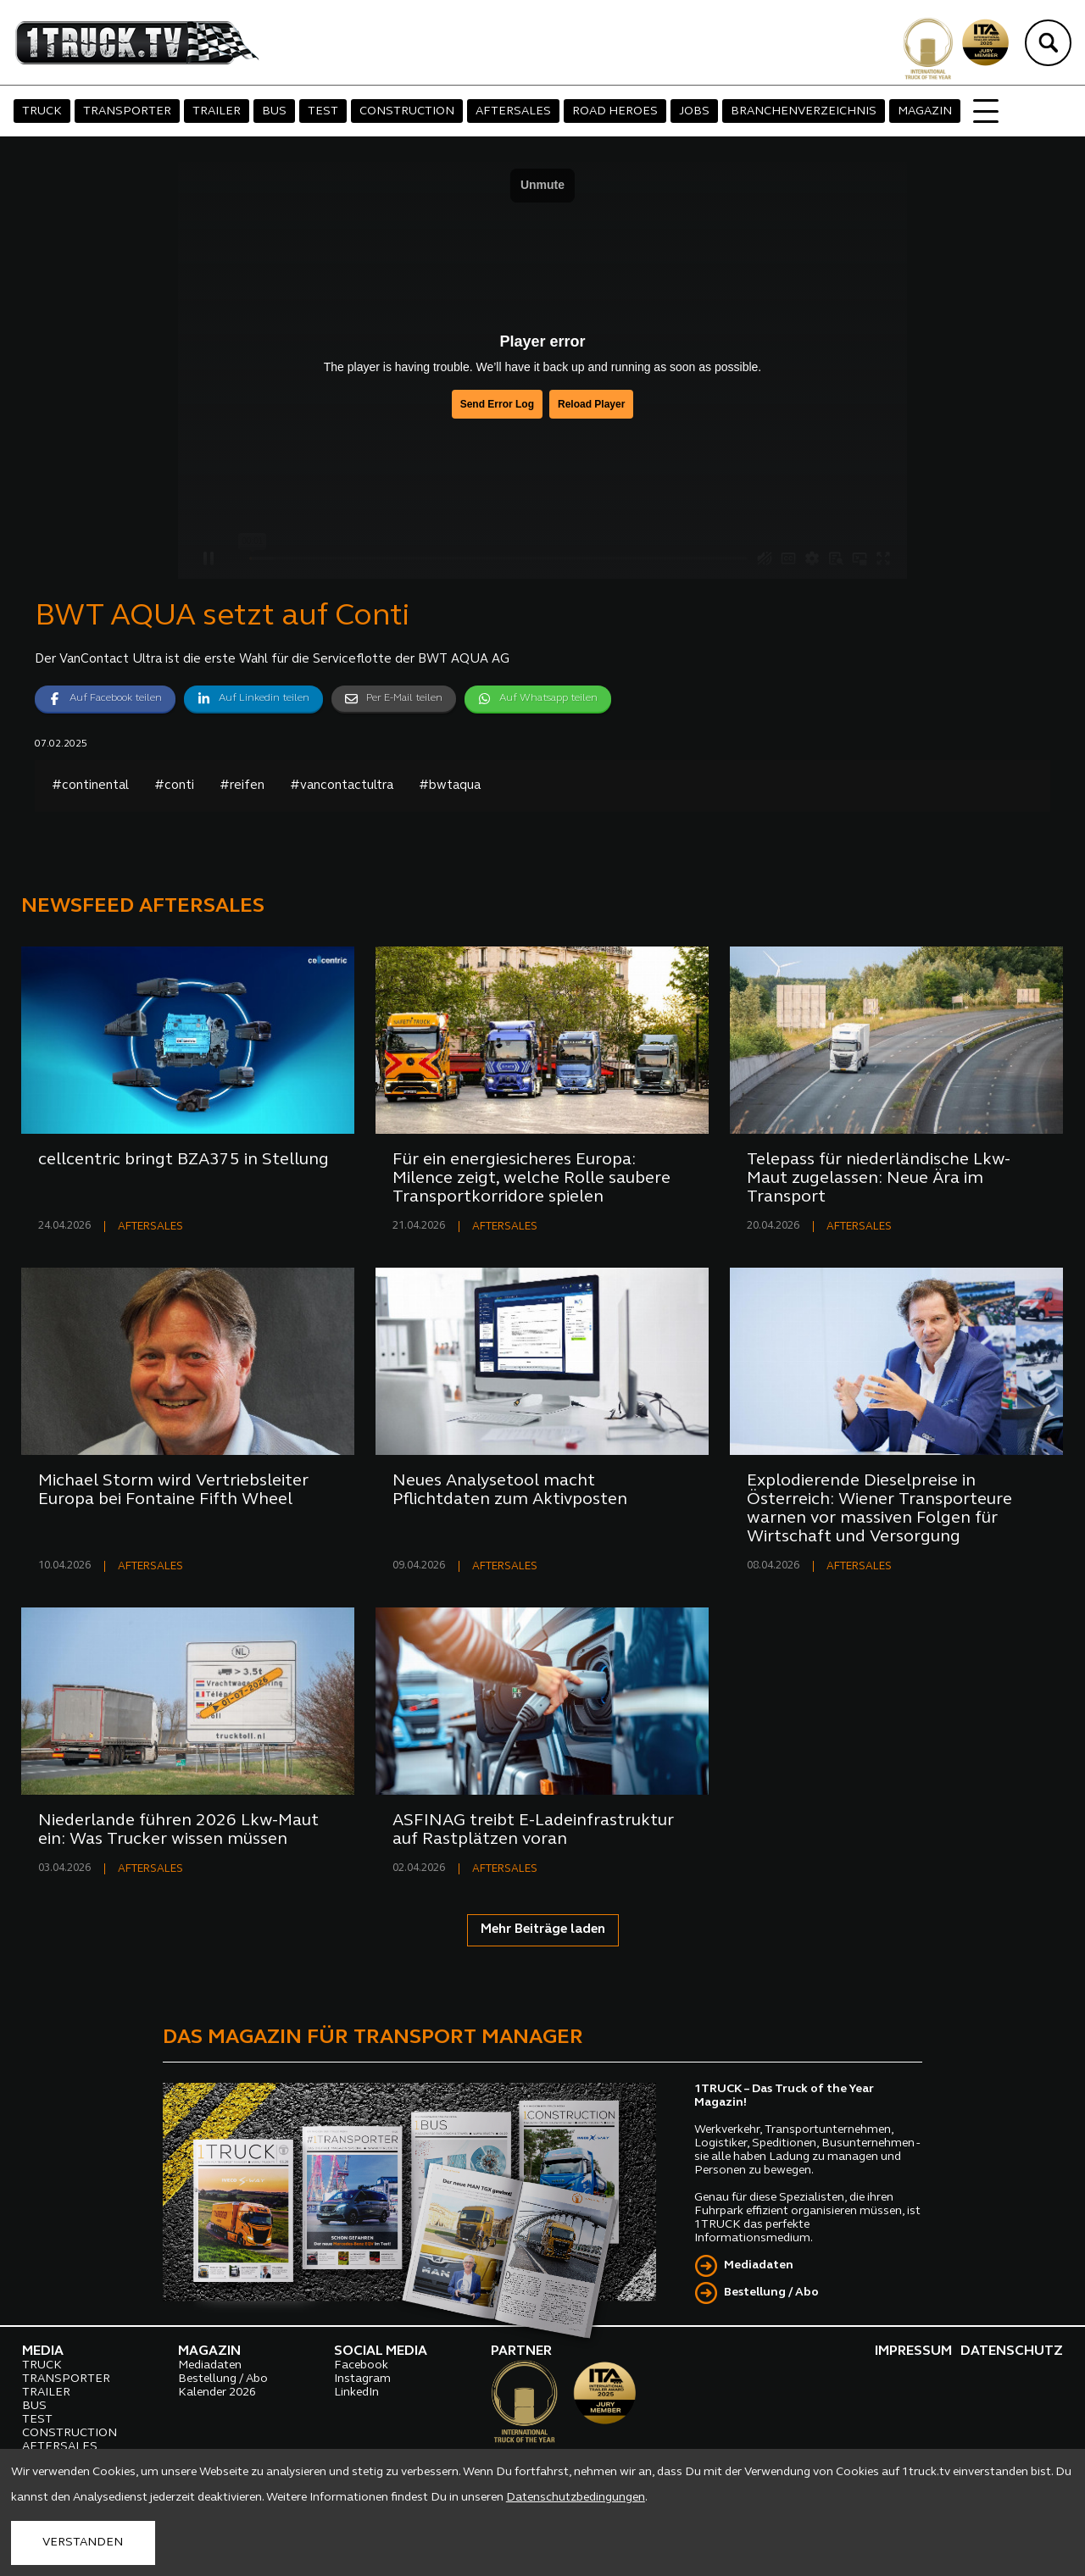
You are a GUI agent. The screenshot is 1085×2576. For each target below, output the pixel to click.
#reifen (242, 786)
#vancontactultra (341, 786)
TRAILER (216, 111)
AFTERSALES (513, 111)
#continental (90, 786)
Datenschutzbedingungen (575, 2497)
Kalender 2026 (217, 2392)
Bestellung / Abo (771, 2292)
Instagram (362, 2379)
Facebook (361, 2365)
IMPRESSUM (913, 2351)
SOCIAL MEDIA (380, 2351)
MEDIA (43, 2351)
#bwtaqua (450, 786)
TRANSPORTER (127, 111)
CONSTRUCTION (406, 111)
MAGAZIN (925, 111)
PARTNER (521, 2351)
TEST (323, 111)
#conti (174, 786)
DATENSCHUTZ (1011, 2351)
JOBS (694, 111)
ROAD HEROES (615, 111)
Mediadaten (758, 2265)
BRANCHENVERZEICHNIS (803, 111)
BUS (274, 111)
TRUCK (42, 111)
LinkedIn (356, 2392)
